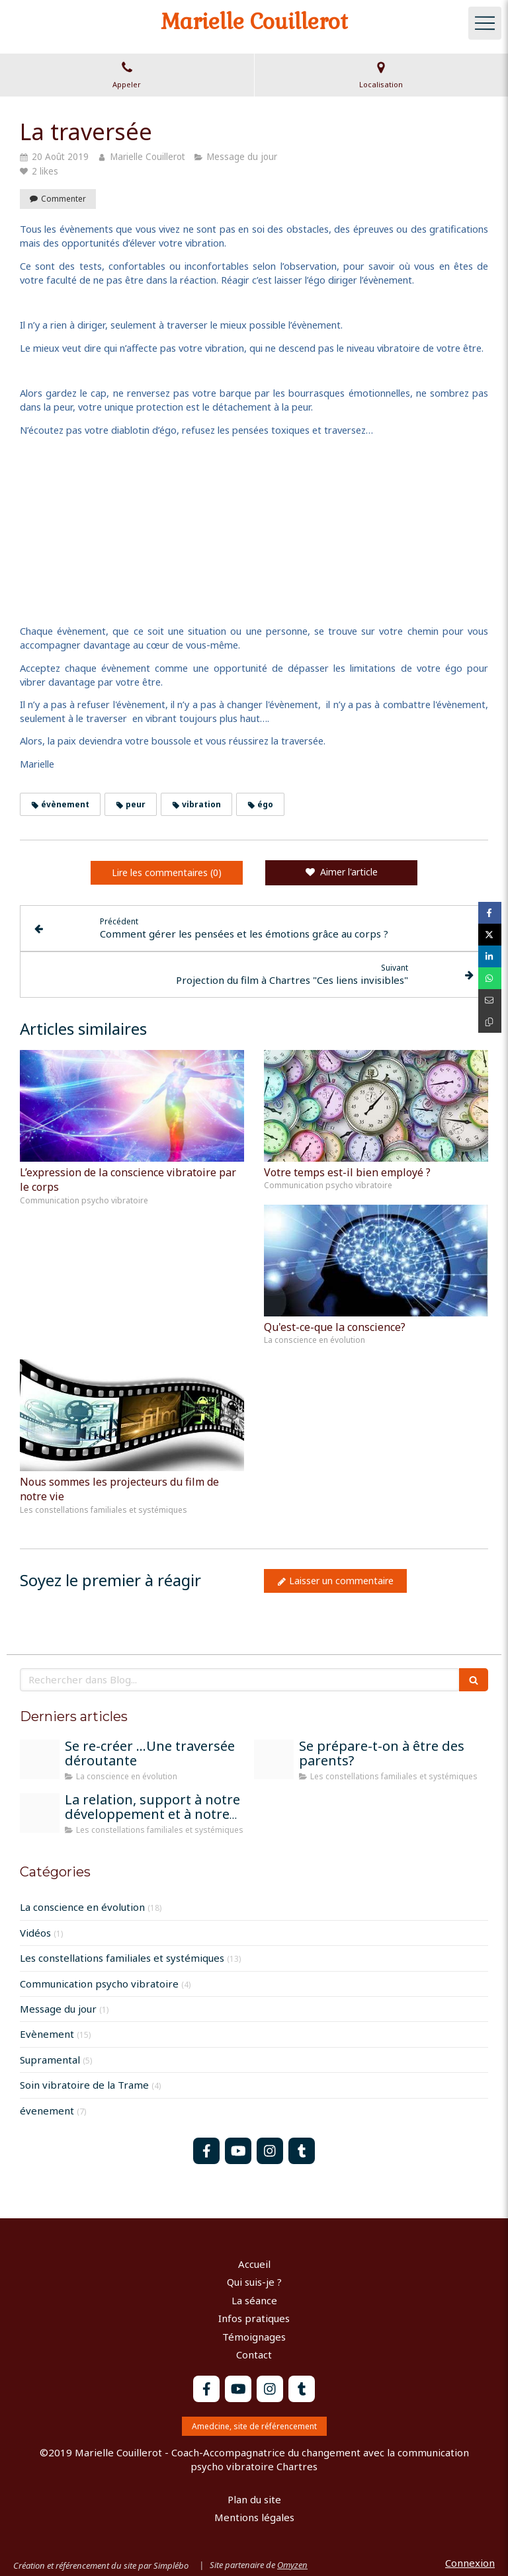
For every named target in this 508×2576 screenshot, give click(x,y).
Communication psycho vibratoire (99, 1983)
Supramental (50, 2059)
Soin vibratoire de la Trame (84, 2084)
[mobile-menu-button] (484, 23)
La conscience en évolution (82, 1906)
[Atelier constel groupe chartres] (40, 1813)
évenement (47, 2110)
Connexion (470, 2562)
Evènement (47, 2033)
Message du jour (58, 2008)
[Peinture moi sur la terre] (40, 1759)
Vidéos (35, 1932)
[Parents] (274, 1759)
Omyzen (292, 2565)
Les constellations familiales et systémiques (122, 1957)
